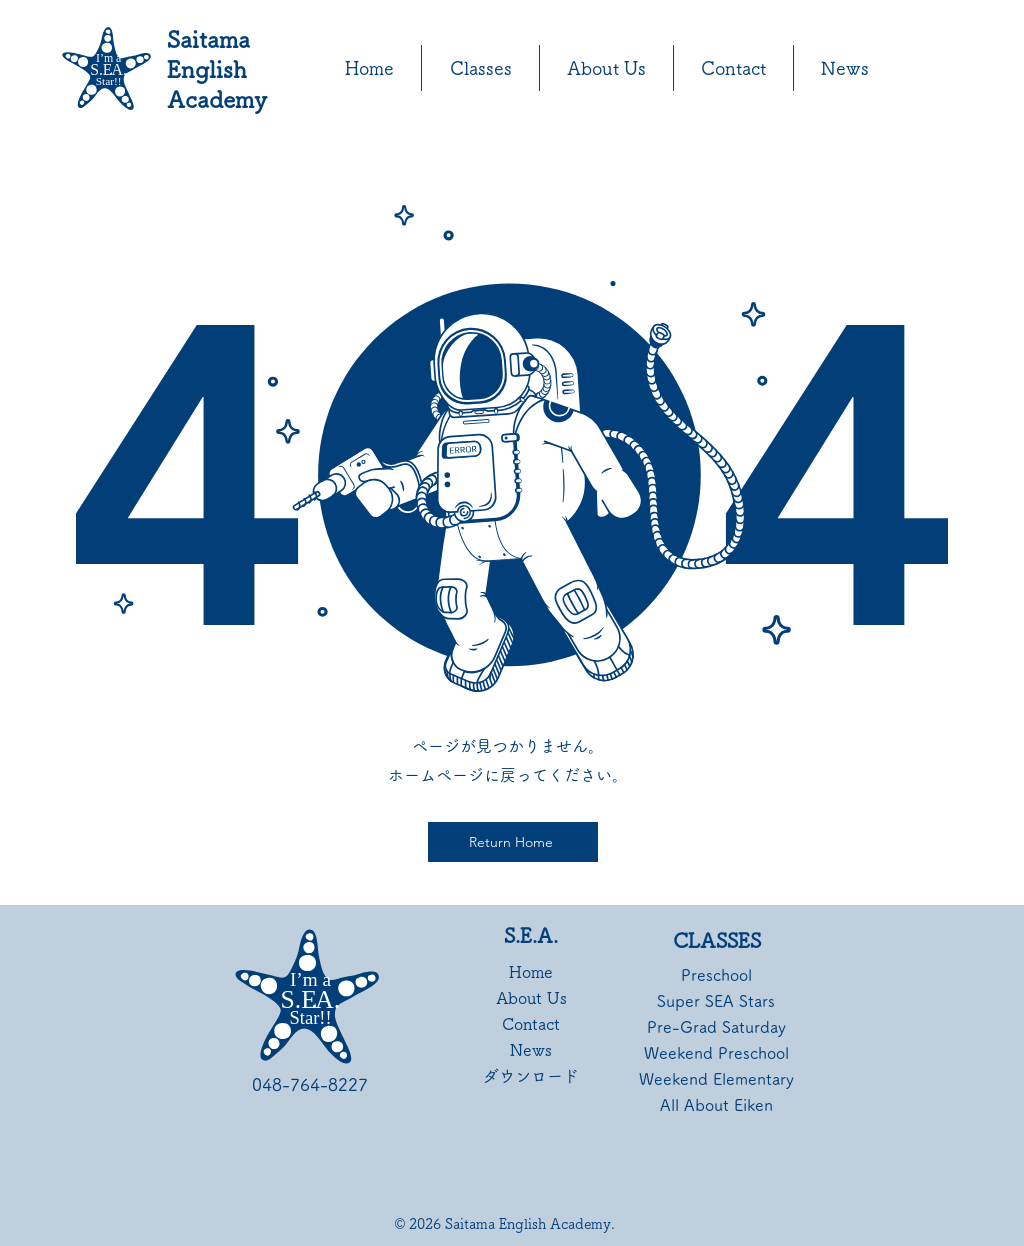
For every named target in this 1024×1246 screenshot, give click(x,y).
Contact (531, 1024)
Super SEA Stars (716, 1001)
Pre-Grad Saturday (716, 1027)
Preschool (716, 975)
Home (531, 972)
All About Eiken (716, 1105)
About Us (531, 998)
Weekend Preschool (716, 1053)
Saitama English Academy (217, 69)
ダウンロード (531, 1076)
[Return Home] (513, 842)
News (531, 1050)
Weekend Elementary (716, 1079)
